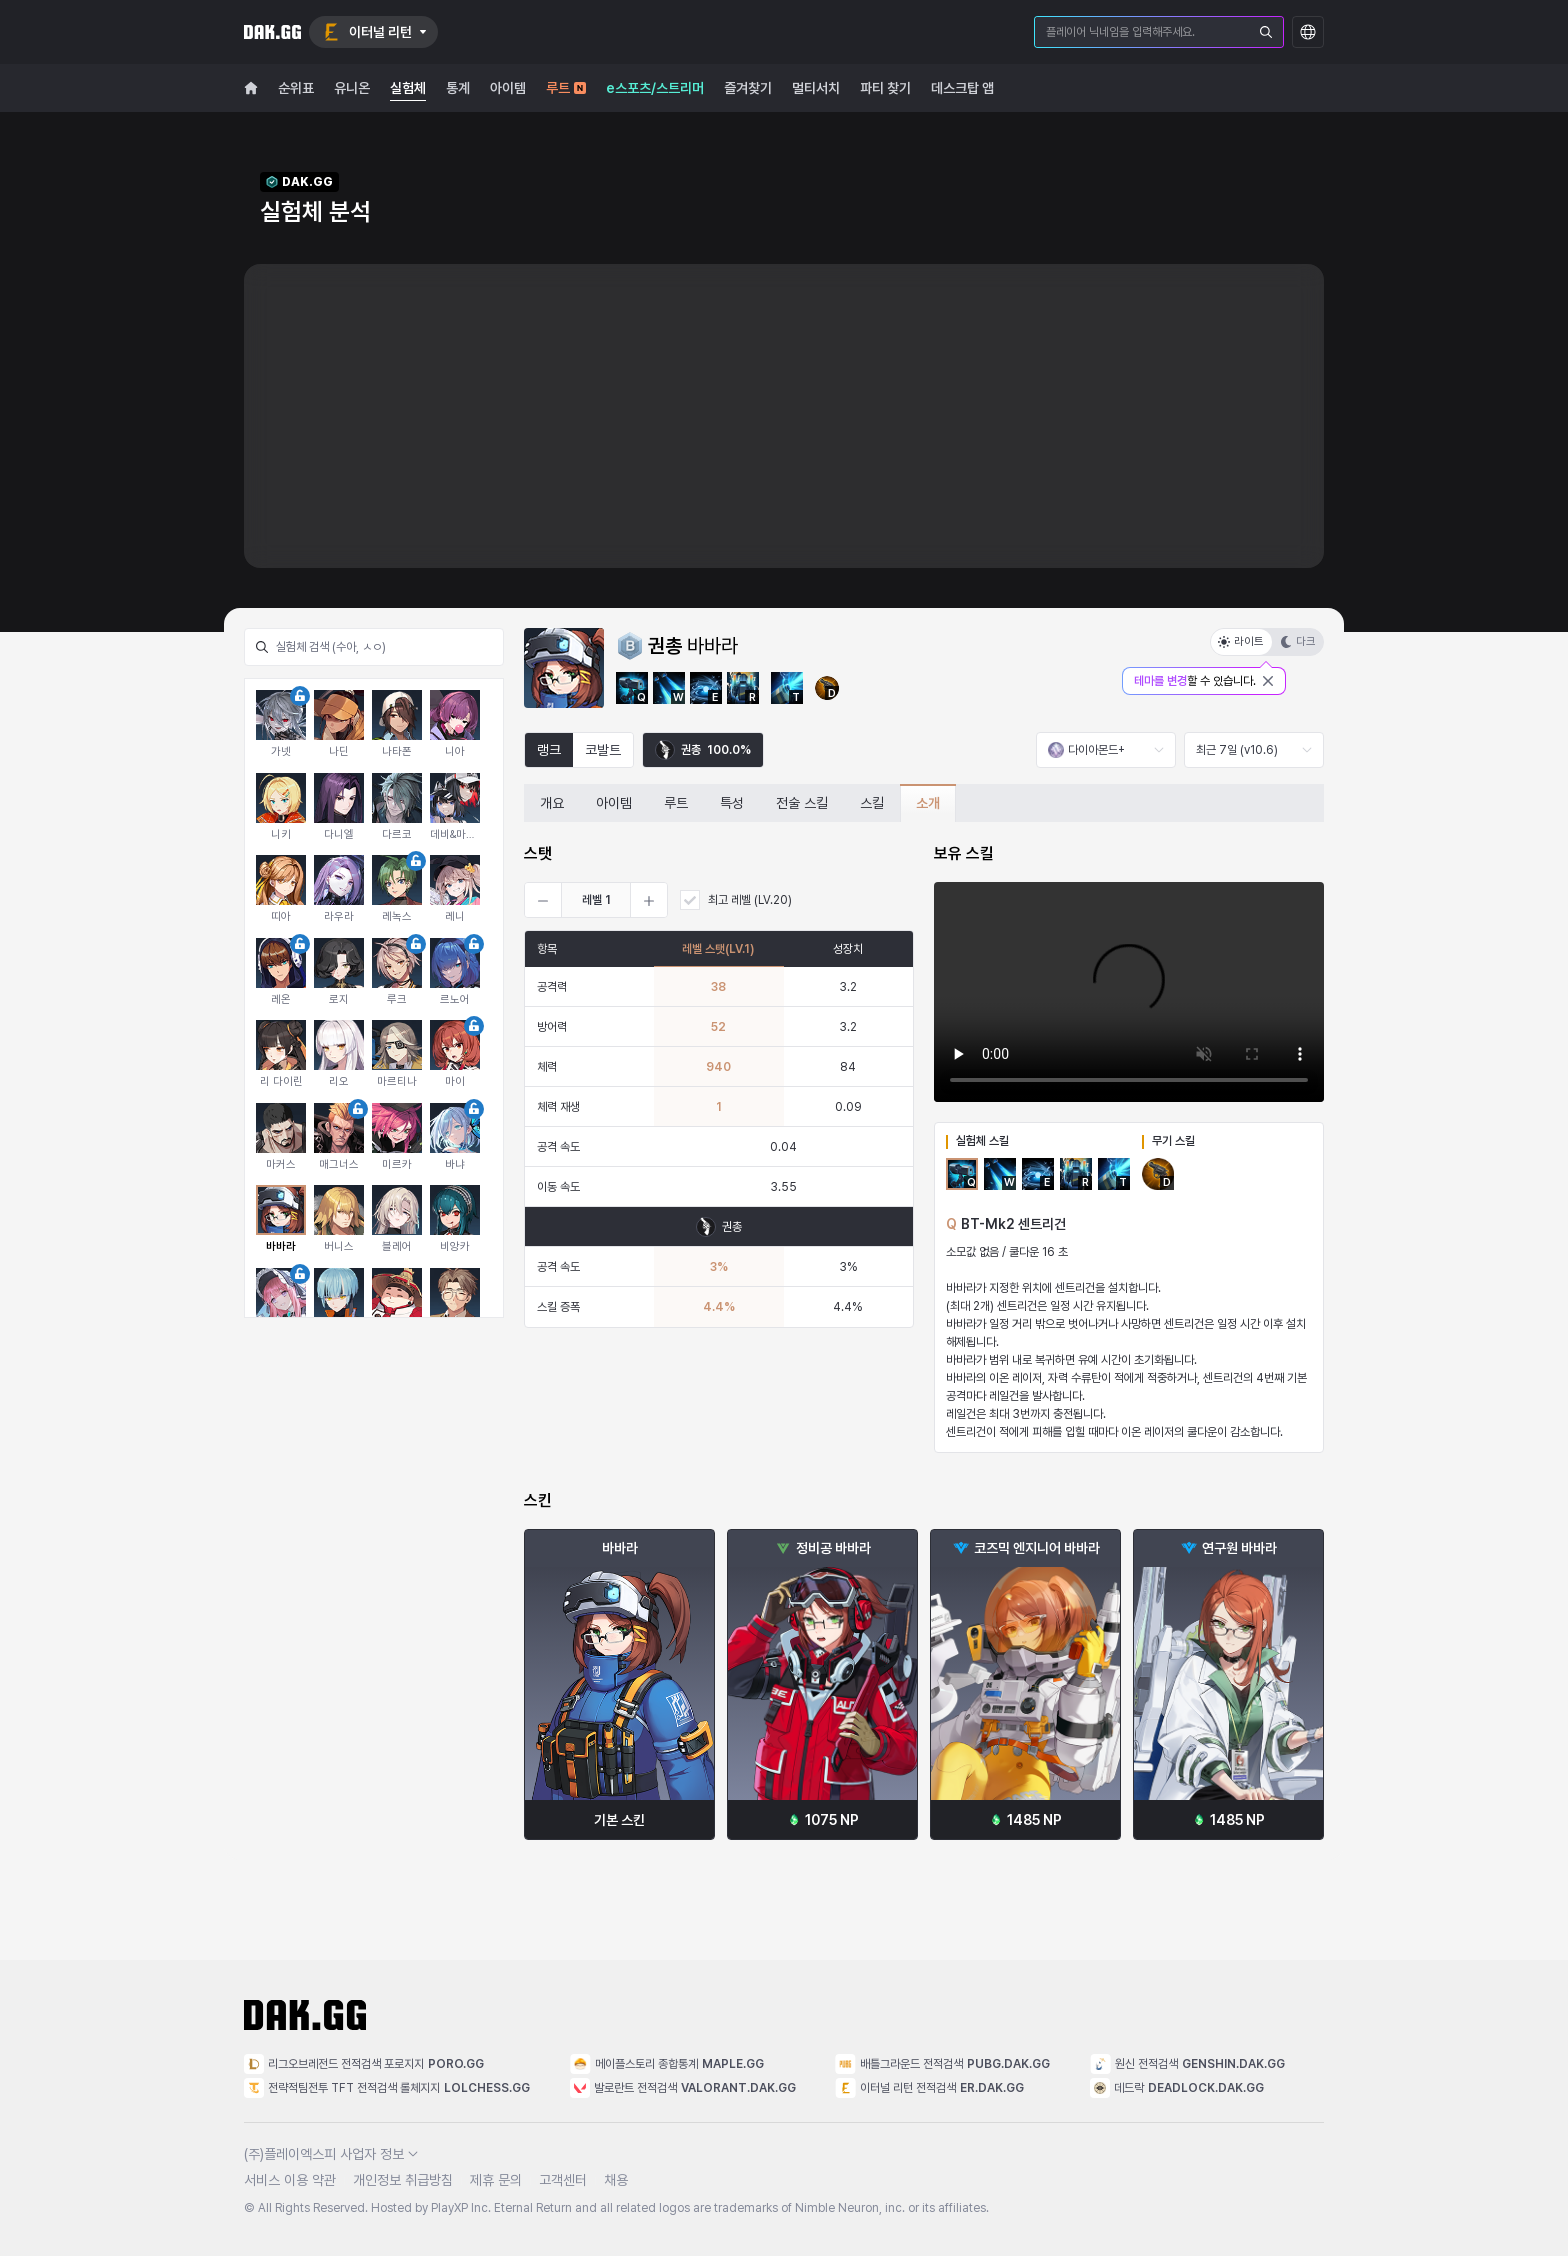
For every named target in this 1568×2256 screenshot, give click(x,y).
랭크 (549, 750)
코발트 (603, 750)
